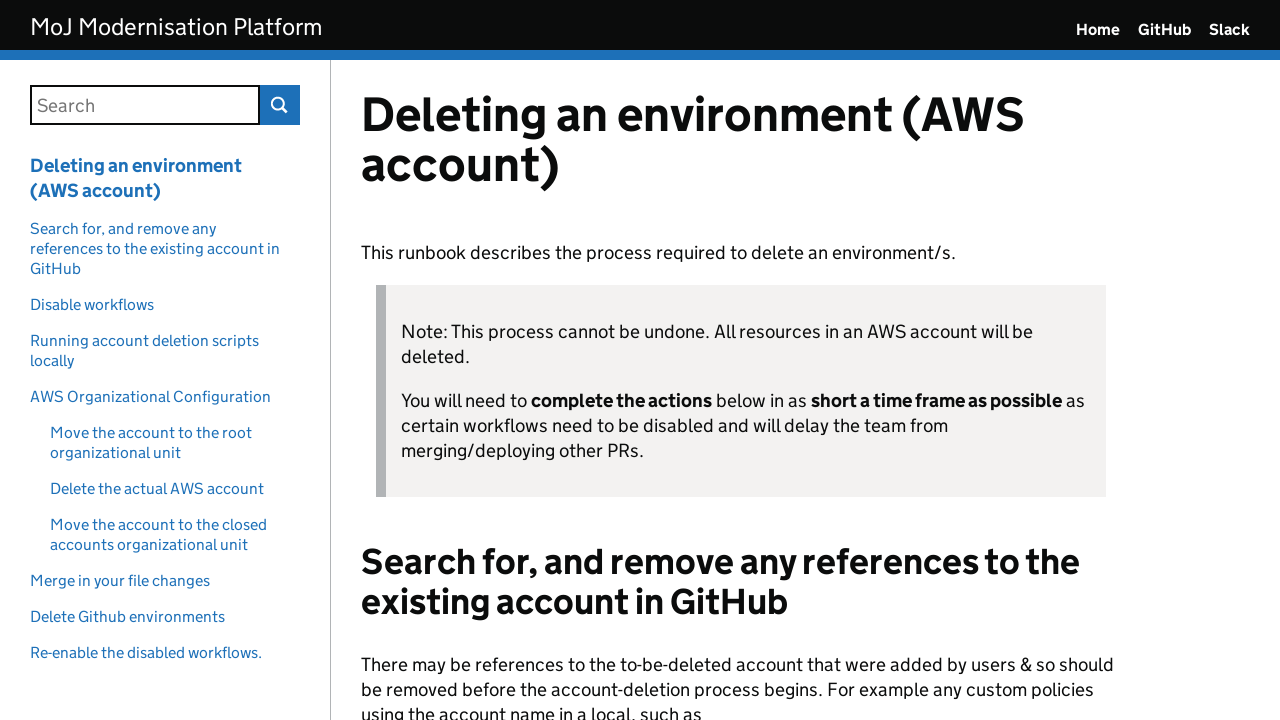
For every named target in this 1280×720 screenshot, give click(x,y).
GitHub (1164, 29)
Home (1098, 29)
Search (280, 105)
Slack (1229, 29)
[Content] (805, 390)
